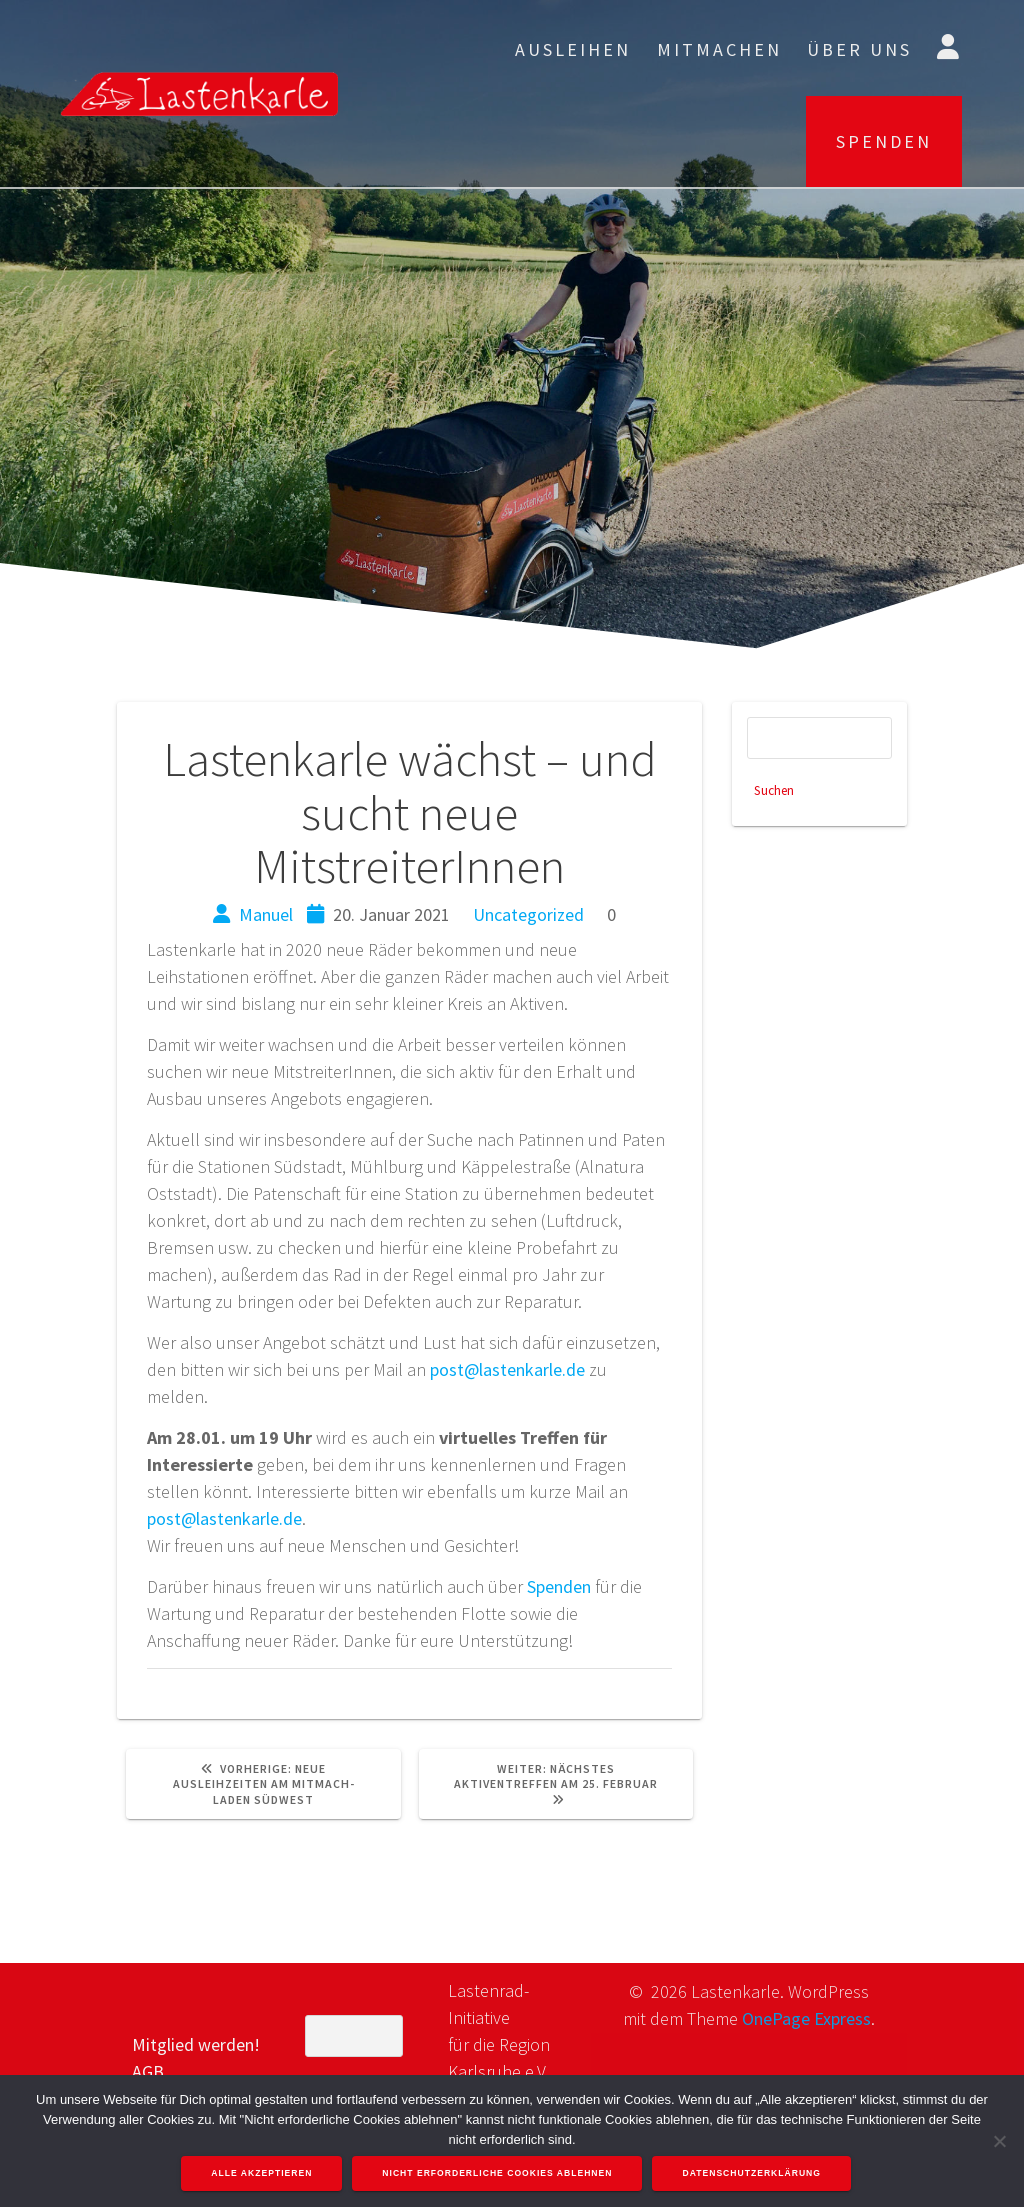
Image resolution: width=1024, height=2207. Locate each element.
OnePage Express (806, 2018)
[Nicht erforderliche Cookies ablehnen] (999, 2141)
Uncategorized (528, 914)
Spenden (559, 1586)
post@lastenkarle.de (507, 1369)
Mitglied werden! (196, 2044)
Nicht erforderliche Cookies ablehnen (498, 2174)
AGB (148, 2071)
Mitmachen (719, 49)
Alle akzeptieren (262, 2174)
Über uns (859, 49)
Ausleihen (573, 49)
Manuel (266, 914)
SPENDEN (884, 141)
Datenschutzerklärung (752, 2174)
